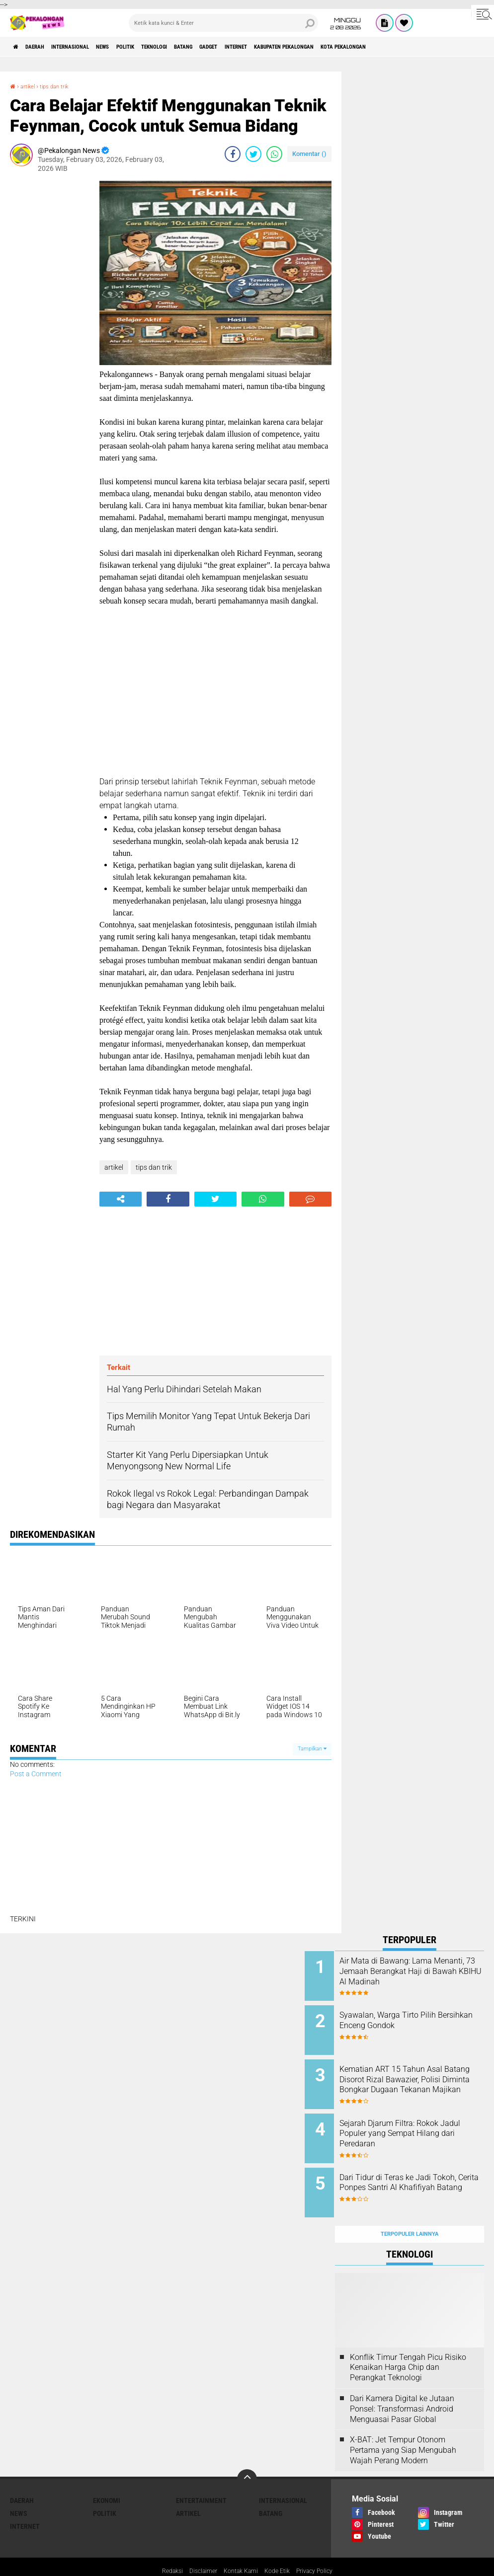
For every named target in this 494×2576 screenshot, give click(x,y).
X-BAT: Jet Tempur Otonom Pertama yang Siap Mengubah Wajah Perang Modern (403, 2426)
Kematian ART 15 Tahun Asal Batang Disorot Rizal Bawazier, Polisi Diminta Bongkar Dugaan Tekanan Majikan (423, 2076)
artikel (30, 86)
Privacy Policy (322, 2548)
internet (320, 47)
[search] (224, 23)
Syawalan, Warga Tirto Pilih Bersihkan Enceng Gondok (418, 2016)
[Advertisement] (49, 330)
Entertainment (201, 2477)
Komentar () (309, 153)
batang (247, 47)
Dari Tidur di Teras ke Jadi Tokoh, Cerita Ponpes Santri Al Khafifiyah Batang (422, 2172)
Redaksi (163, 2548)
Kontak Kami (239, 2548)
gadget (282, 47)
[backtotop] (247, 2455)
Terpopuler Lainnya (409, 2210)
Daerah (45, 47)
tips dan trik (63, 86)
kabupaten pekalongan (385, 47)
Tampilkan (312, 1748)
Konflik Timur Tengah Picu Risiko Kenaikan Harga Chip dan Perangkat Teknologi (408, 2344)
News (136, 47)
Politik (168, 47)
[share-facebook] (233, 154)
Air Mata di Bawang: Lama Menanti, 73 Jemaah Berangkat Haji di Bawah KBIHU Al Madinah (416, 1976)
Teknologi (208, 47)
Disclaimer (197, 2548)
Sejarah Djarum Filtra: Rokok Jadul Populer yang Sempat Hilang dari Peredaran (419, 2122)
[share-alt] (120, 1199)
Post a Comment (36, 1774)
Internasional (92, 47)
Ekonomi (106, 2477)
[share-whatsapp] (274, 154)
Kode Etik (280, 2548)
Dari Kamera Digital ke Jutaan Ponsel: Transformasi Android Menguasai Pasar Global (402, 2385)
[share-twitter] (253, 154)
